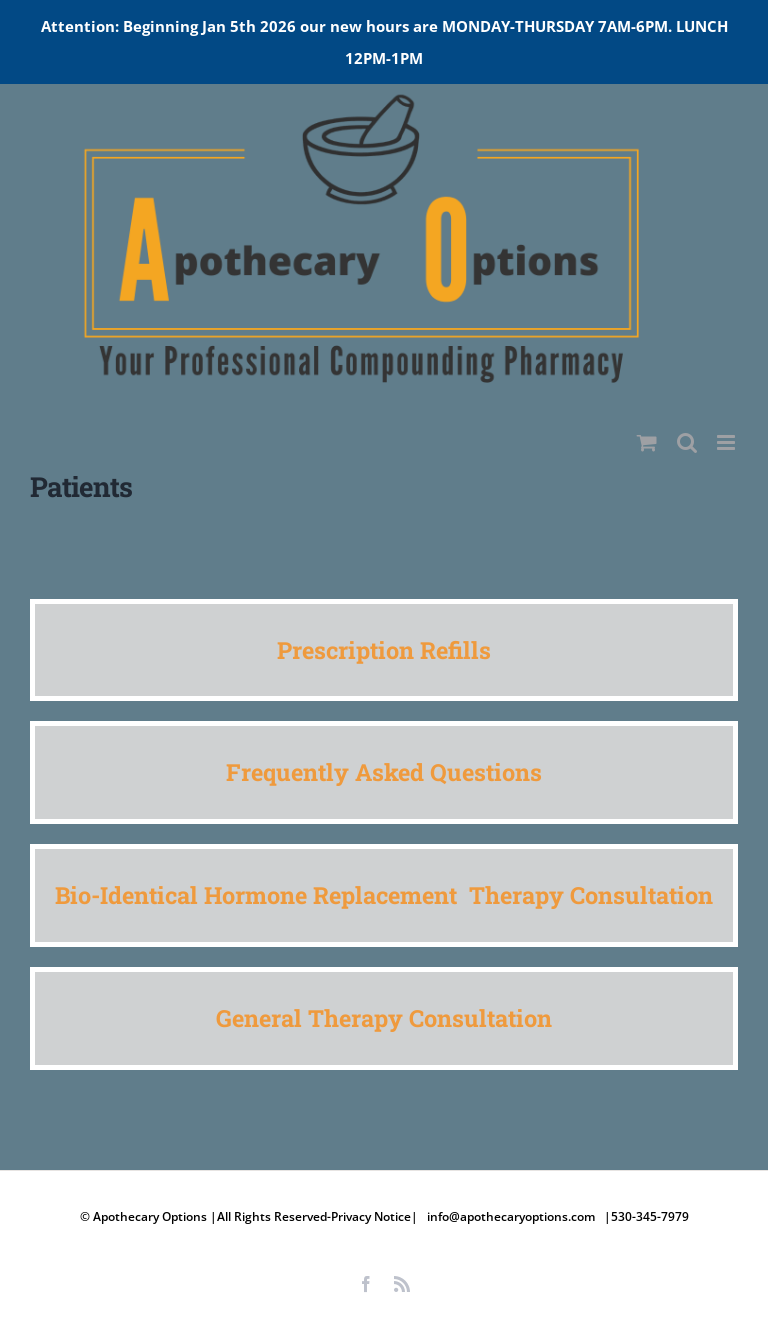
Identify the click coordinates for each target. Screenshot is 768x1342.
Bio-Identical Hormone (184, 894)
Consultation (641, 894)
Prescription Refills (384, 649)
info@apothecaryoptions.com (511, 1216)
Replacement (391, 894)
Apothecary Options (151, 1216)
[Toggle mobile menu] (727, 442)
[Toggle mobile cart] (647, 442)
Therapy (519, 894)
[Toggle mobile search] (687, 442)
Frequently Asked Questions (384, 771)
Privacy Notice (371, 1216)
